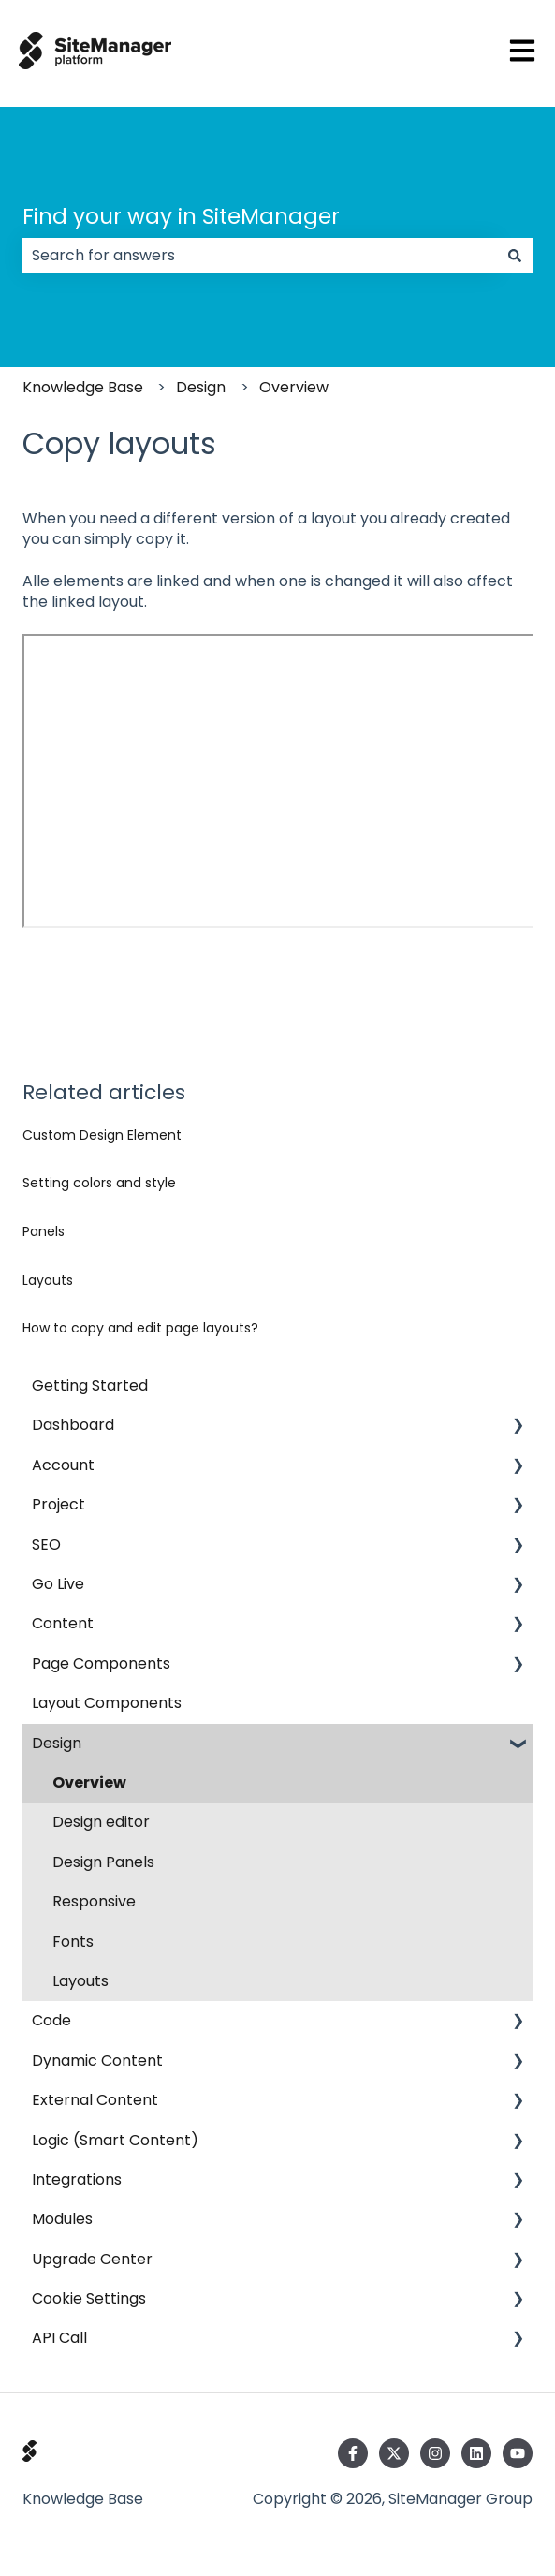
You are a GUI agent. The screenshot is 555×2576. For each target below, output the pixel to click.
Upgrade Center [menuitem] (92, 2259)
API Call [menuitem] (59, 2337)
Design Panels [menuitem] (103, 1862)
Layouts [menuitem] (80, 1981)
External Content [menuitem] (95, 2100)
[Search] (515, 255)
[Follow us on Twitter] (394, 2453)
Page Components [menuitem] (101, 1663)
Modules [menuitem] (62, 2219)
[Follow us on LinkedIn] (476, 2453)
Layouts (47, 1280)
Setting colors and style (99, 1182)
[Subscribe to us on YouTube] (518, 2453)
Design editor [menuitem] (101, 1822)
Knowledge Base (82, 387)
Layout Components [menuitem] (107, 1703)
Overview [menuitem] (89, 1782)
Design (201, 387)
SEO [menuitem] (46, 1544)
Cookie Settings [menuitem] (89, 2298)
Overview (294, 387)
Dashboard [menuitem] (73, 1424)
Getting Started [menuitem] (90, 1385)
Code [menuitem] (51, 2020)
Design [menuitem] (56, 1743)
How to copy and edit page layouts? (140, 1327)
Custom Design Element (102, 1135)
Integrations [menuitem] (77, 2179)
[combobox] (259, 255)
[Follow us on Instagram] (435, 2453)
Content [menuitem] (63, 1623)
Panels (43, 1231)
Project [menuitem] (58, 1504)
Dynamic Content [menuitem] (97, 2060)
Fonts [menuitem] (73, 1941)
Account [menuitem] (63, 1465)
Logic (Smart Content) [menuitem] (115, 2140)
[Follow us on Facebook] (353, 2453)
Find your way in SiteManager (181, 216)
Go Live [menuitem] (58, 1584)
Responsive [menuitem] (94, 1901)
